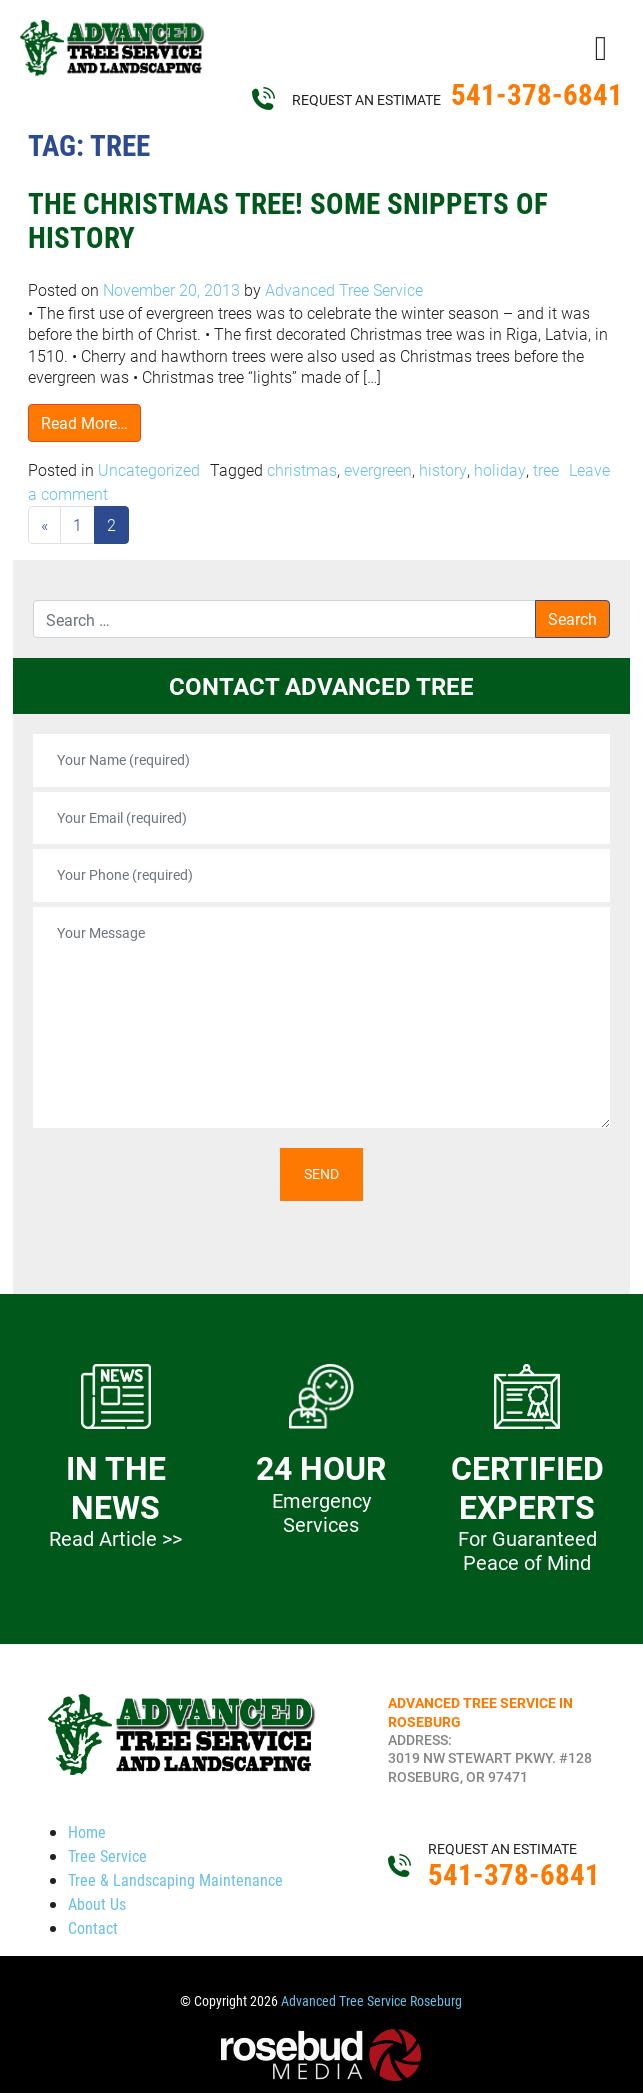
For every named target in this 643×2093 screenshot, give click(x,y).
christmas (302, 469)
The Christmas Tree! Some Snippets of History (288, 220)
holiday (500, 469)
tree (546, 469)
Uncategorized (149, 469)
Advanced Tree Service (342, 289)
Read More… (84, 422)
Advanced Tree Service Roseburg (371, 2001)
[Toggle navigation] (601, 47)
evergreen (378, 469)
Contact (93, 1927)
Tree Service (107, 1855)
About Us (97, 1903)
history (443, 469)
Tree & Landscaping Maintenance (175, 1879)
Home (87, 1831)
